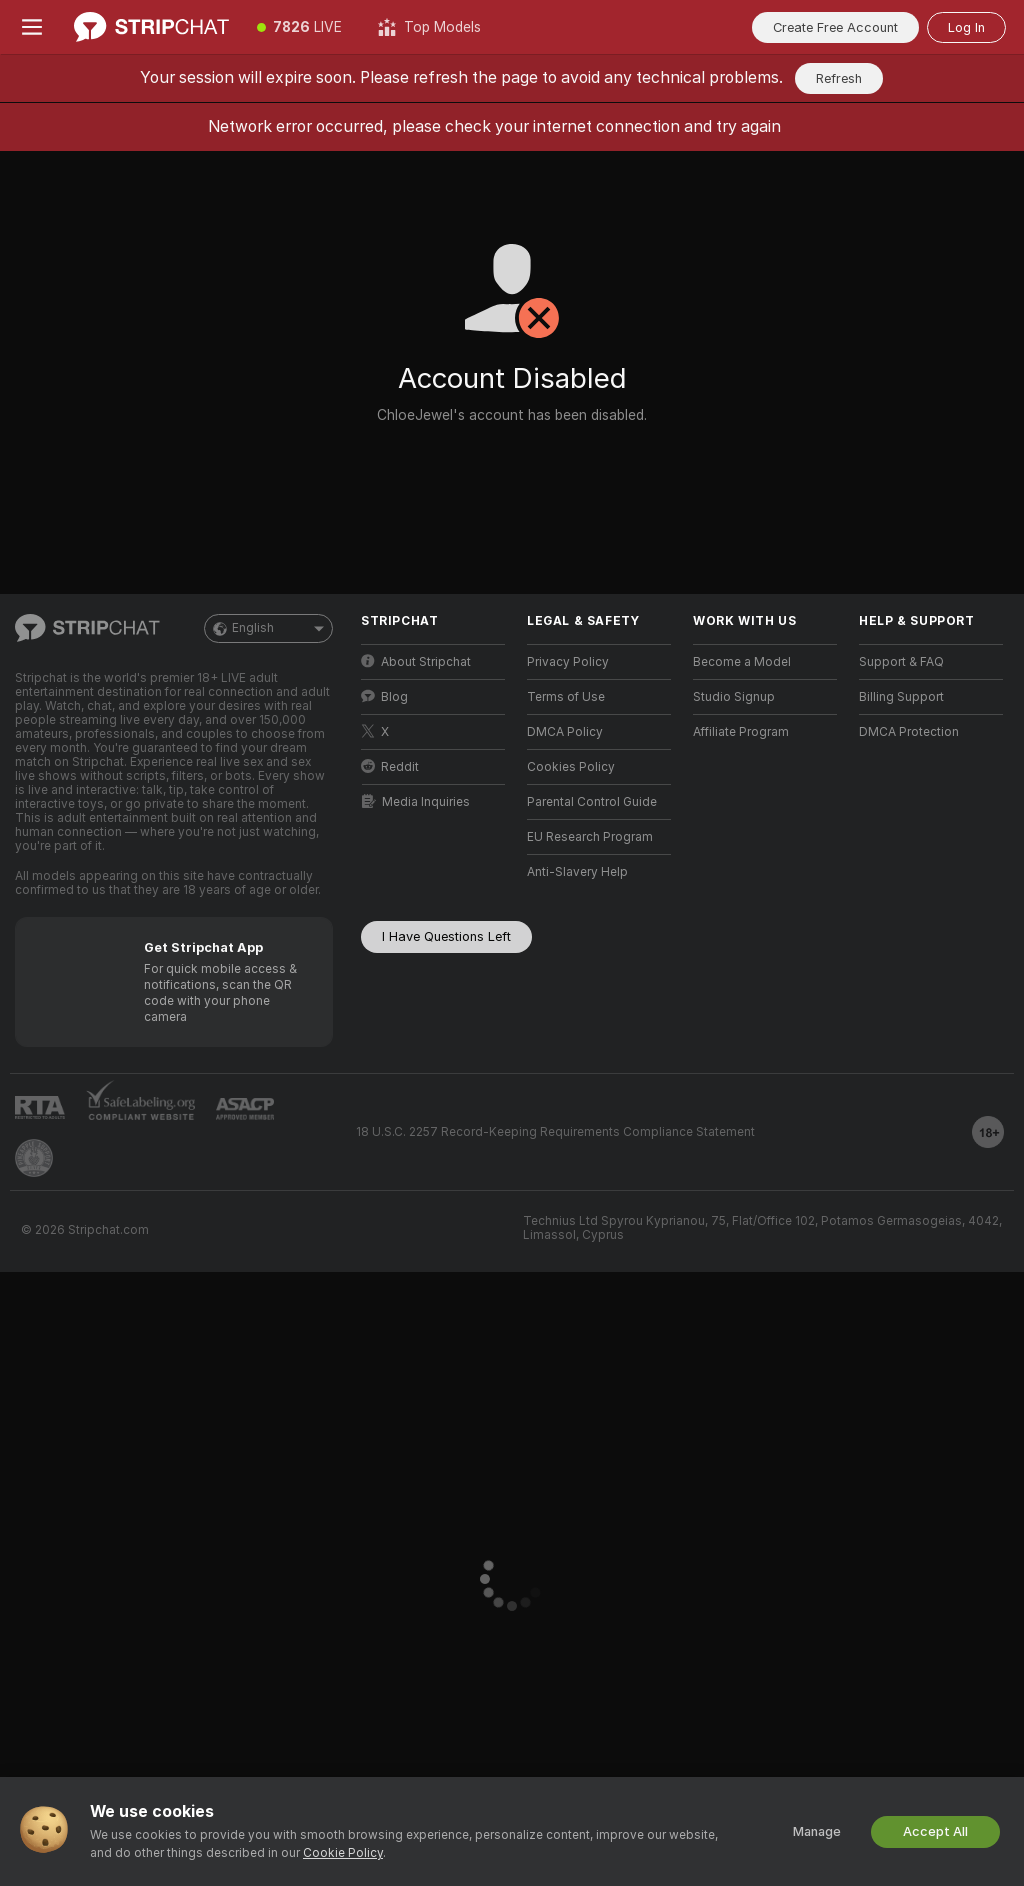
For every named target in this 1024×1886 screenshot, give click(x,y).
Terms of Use (566, 697)
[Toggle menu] (32, 27)
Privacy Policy (568, 662)
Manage (817, 1831)
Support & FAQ (901, 662)
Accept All (935, 1831)
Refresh (839, 78)
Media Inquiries (416, 801)
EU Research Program (590, 837)
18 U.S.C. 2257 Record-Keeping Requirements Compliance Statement (555, 1132)
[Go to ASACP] (245, 1109)
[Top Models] (429, 27)
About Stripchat (416, 661)
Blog (384, 696)
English (268, 628)
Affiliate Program (741, 732)
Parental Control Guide (592, 802)
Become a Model (742, 662)
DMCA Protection (909, 732)
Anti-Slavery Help (577, 872)
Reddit (390, 766)
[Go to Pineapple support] (34, 1158)
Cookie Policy (343, 1853)
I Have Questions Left (446, 936)
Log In (966, 27)
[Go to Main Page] (151, 27)
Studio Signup (734, 697)
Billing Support (901, 697)
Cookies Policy (571, 767)
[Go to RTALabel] (40, 1107)
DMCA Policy (565, 732)
